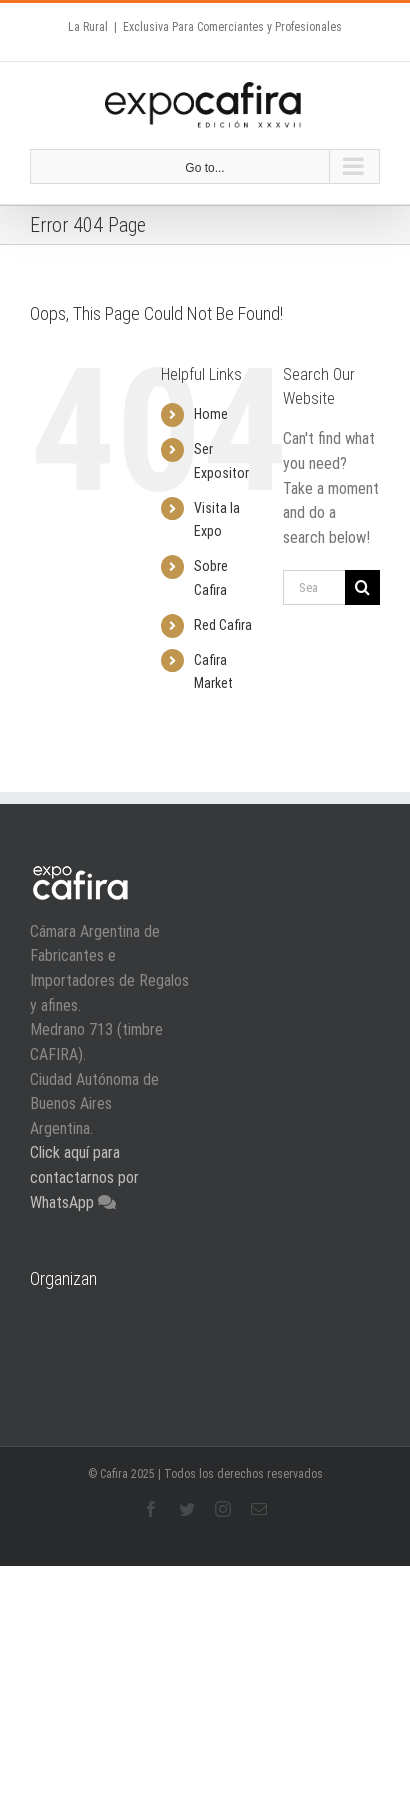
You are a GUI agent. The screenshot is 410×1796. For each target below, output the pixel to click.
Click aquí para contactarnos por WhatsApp (84, 1177)
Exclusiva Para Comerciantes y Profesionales (232, 27)
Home (211, 414)
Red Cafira (223, 625)
